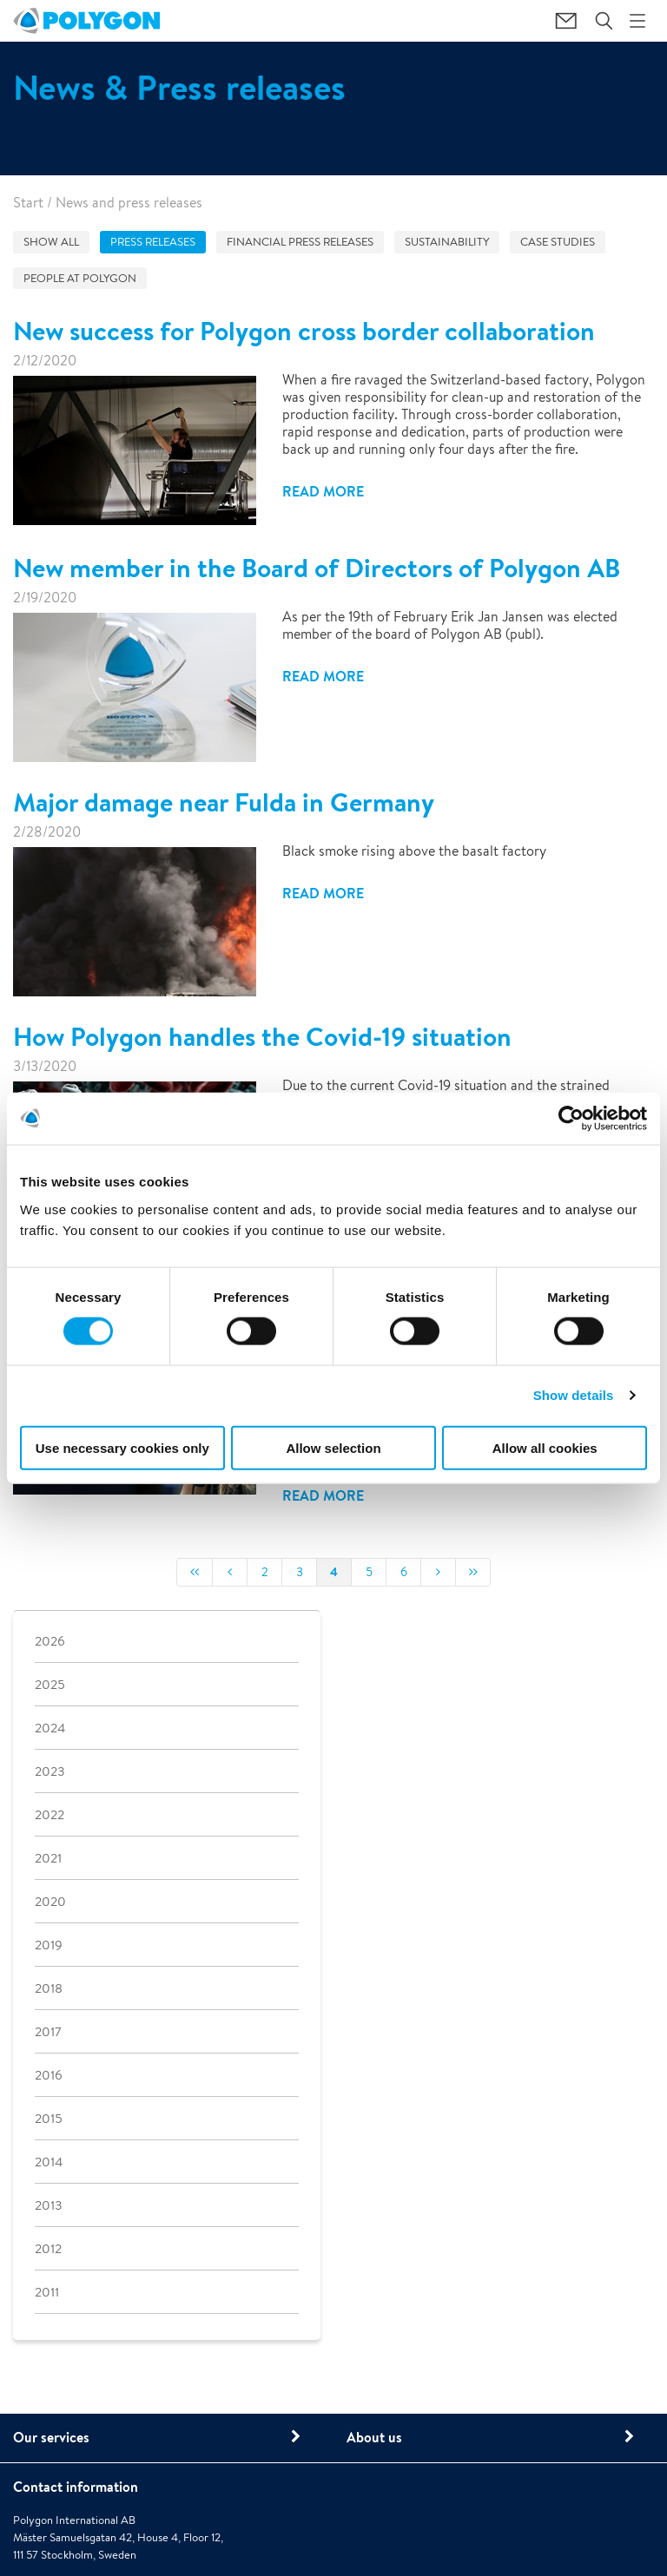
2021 (48, 1858)
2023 (49, 1771)
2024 (50, 1727)
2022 (49, 1814)
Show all (51, 241)
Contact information (75, 2486)
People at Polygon (79, 278)
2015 (48, 2118)
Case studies (557, 241)
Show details (573, 1395)
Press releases (152, 241)
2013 (48, 2205)
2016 (49, 2075)
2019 (49, 1944)
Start (28, 203)
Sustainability (447, 241)
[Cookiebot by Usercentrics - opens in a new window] (571, 1119)
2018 (49, 1988)
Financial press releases (300, 241)
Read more (323, 491)
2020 (50, 1901)
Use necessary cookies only (122, 1447)
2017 (48, 2031)
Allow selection (333, 1447)
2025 (49, 1684)
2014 (49, 2161)
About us (374, 2437)
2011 (47, 2292)
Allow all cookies (545, 1447)
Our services (51, 2437)
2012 (48, 2248)
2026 (50, 1641)
